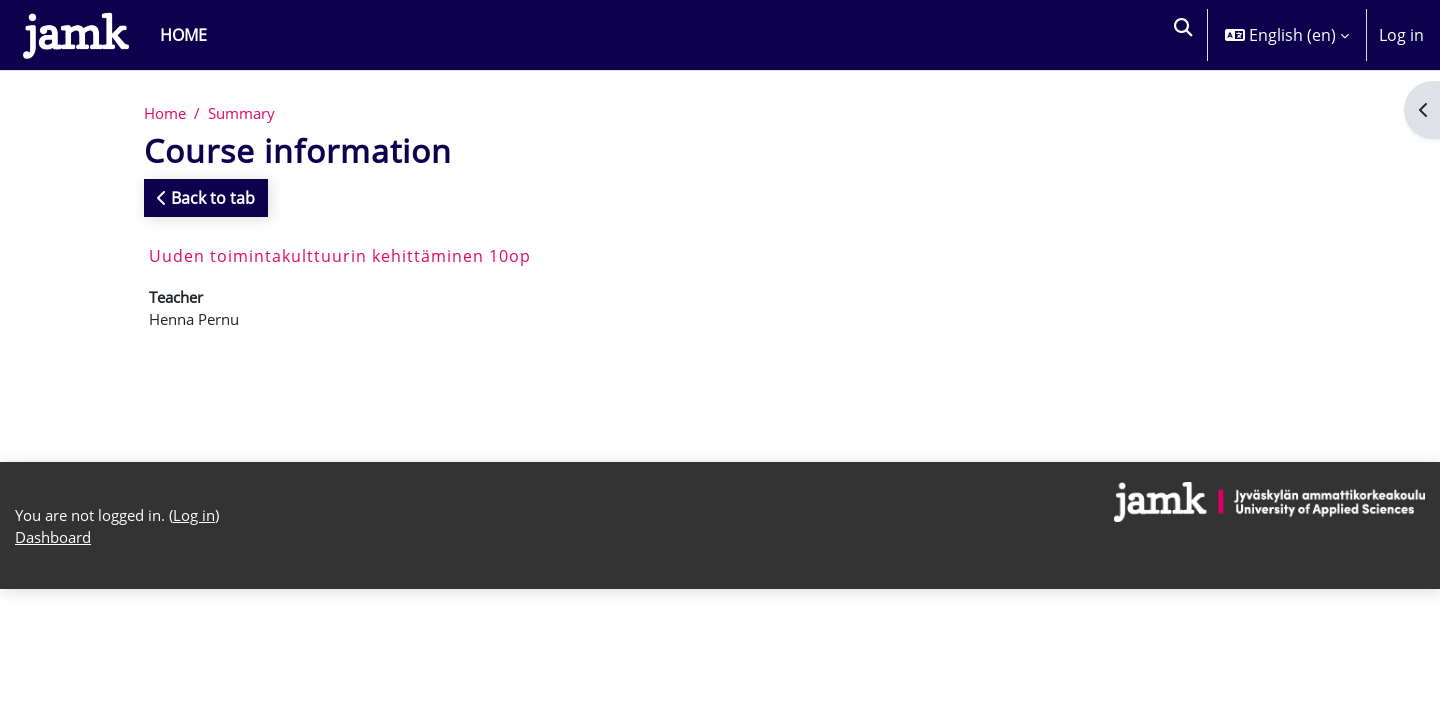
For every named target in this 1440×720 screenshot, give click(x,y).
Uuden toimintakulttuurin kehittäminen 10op (340, 257)
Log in (1401, 35)
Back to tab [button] (206, 199)
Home (167, 114)
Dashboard (57, 549)
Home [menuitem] (183, 35)
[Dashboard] (76, 35)
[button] (1182, 35)
